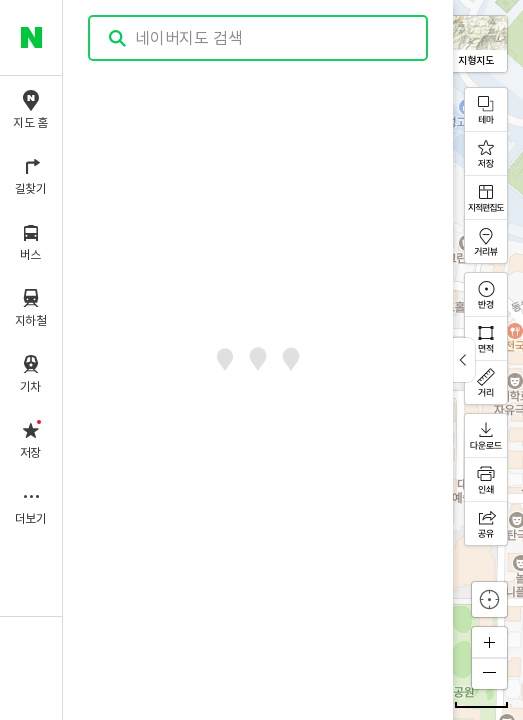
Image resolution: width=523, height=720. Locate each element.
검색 (118, 38)
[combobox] (259, 38)
